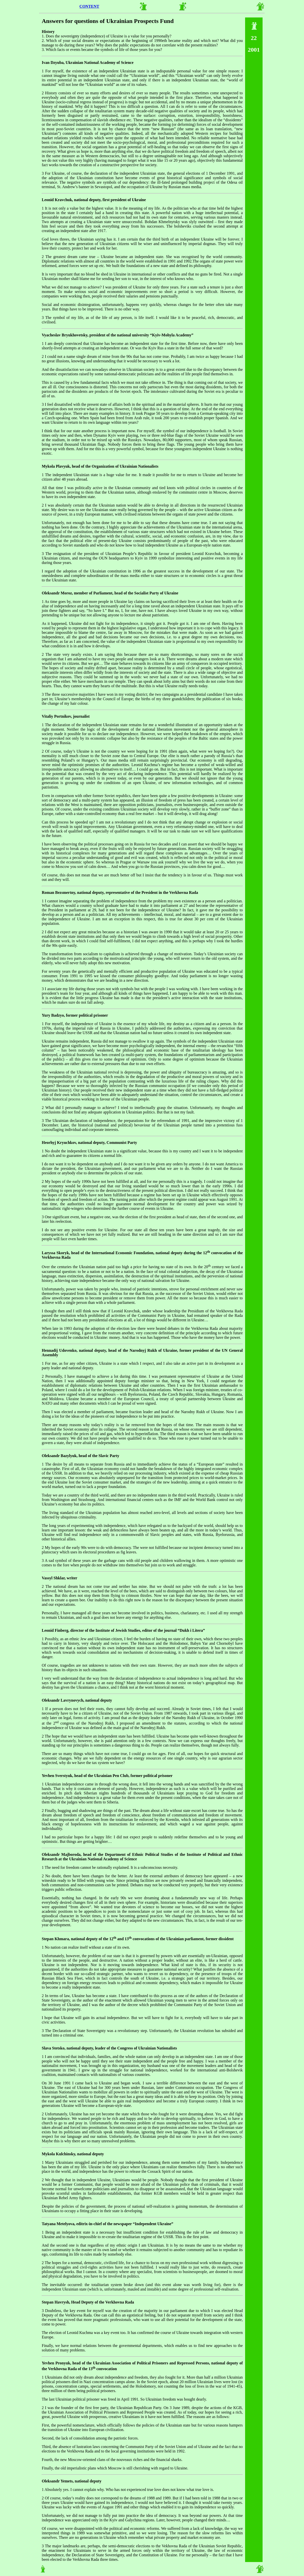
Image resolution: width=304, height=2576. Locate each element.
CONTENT (89, 6)
